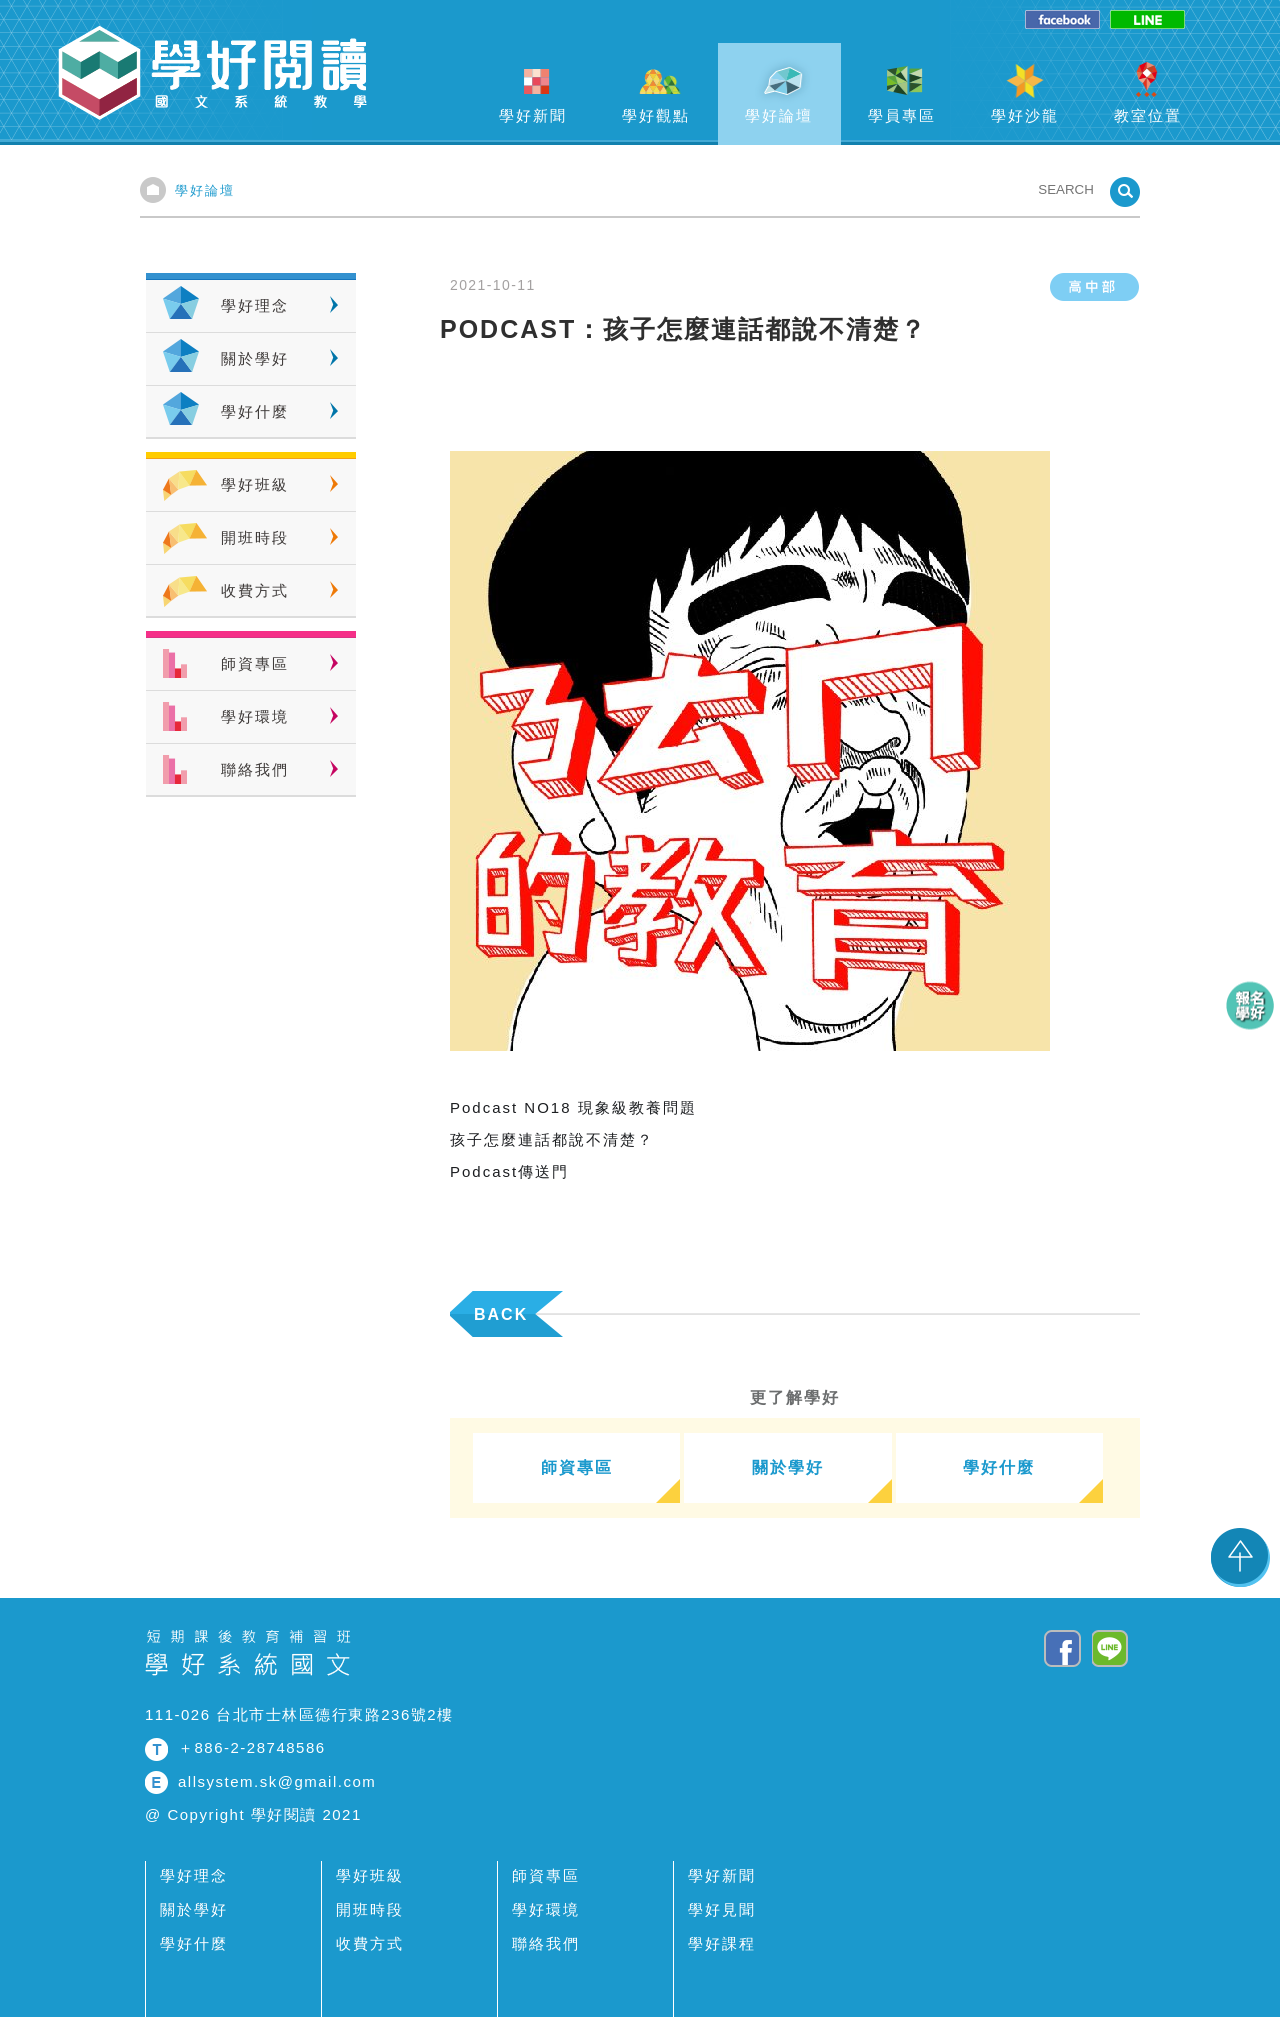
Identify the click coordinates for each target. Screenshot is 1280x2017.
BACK (501, 1314)
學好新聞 (533, 115)
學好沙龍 (1025, 115)
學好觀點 (656, 115)
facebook (1062, 20)
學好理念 (255, 305)
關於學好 (255, 358)
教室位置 (1148, 115)
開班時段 (255, 537)
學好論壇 (779, 115)
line (1147, 20)
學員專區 (902, 115)
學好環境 (255, 716)
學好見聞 (722, 1909)
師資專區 (255, 663)
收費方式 (255, 590)
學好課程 (722, 1943)
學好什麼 (255, 411)
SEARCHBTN (1125, 192)
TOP (1240, 1556)
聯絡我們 (255, 769)
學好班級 (255, 484)
